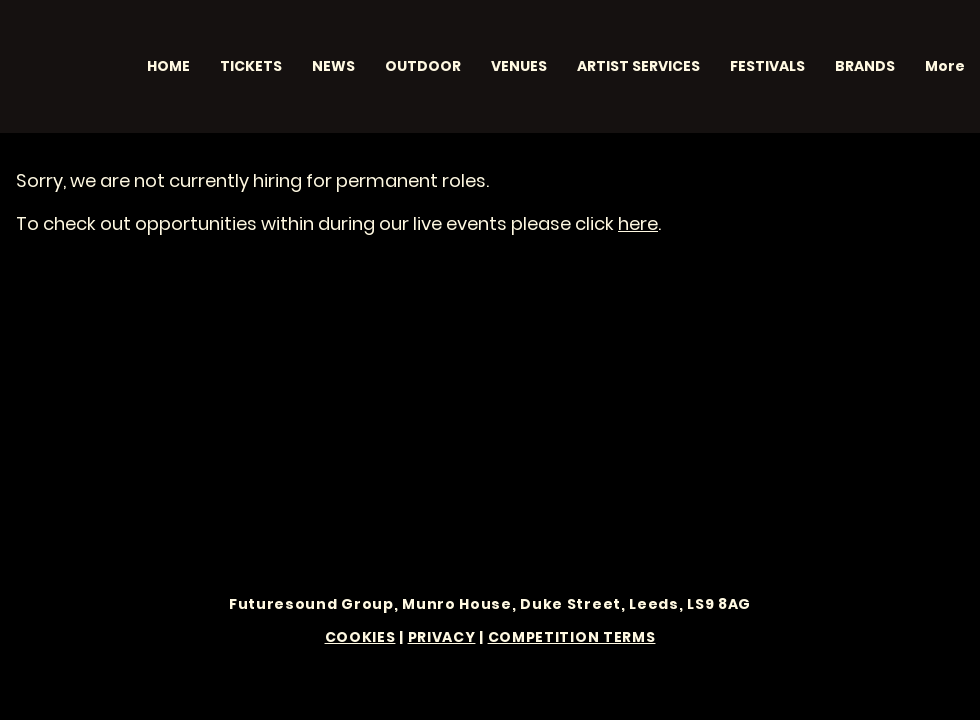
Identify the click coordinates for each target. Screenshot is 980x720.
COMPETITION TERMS (572, 637)
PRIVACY (442, 637)
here (638, 223)
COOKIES (360, 637)
